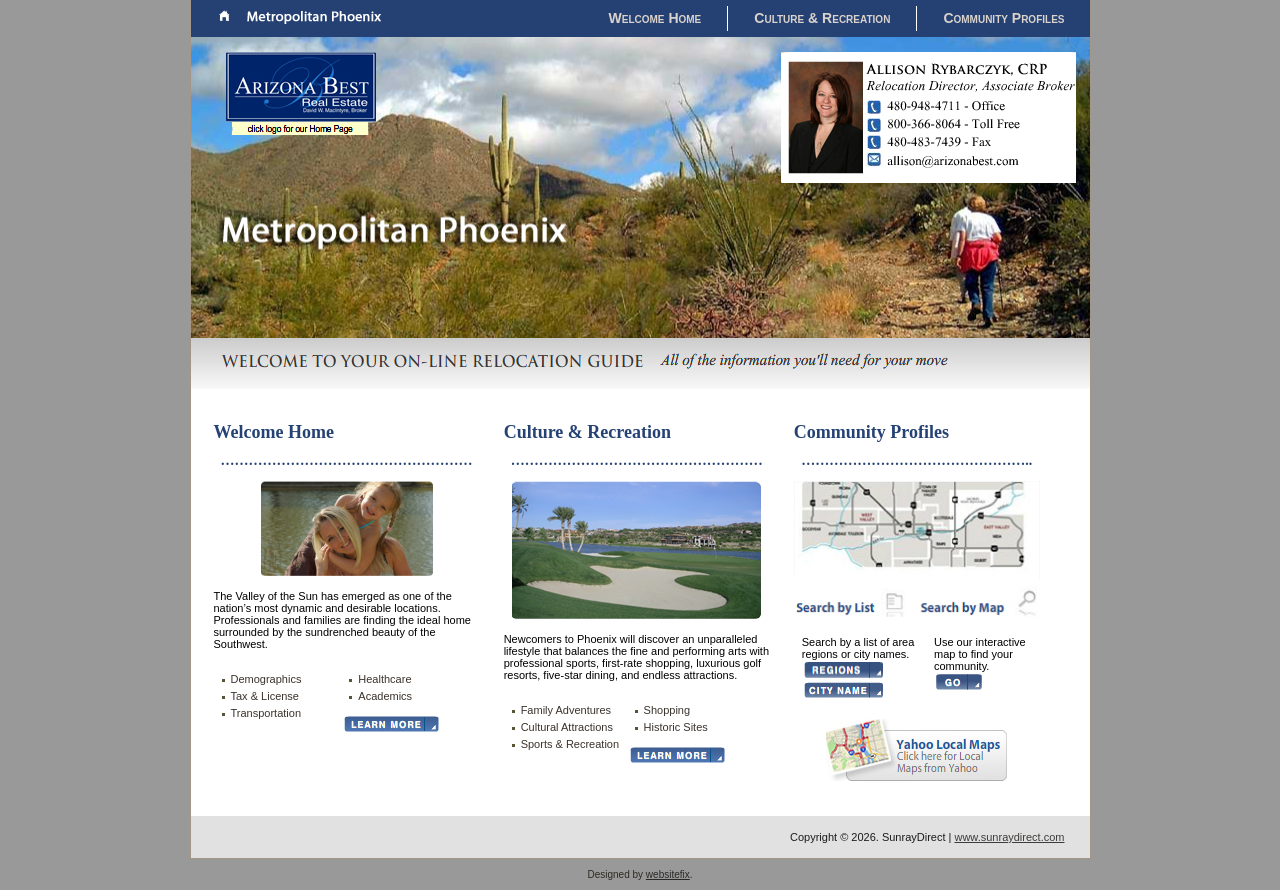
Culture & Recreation (822, 18)
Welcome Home (655, 18)
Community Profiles (1003, 18)
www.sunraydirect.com (1009, 837)
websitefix (668, 874)
